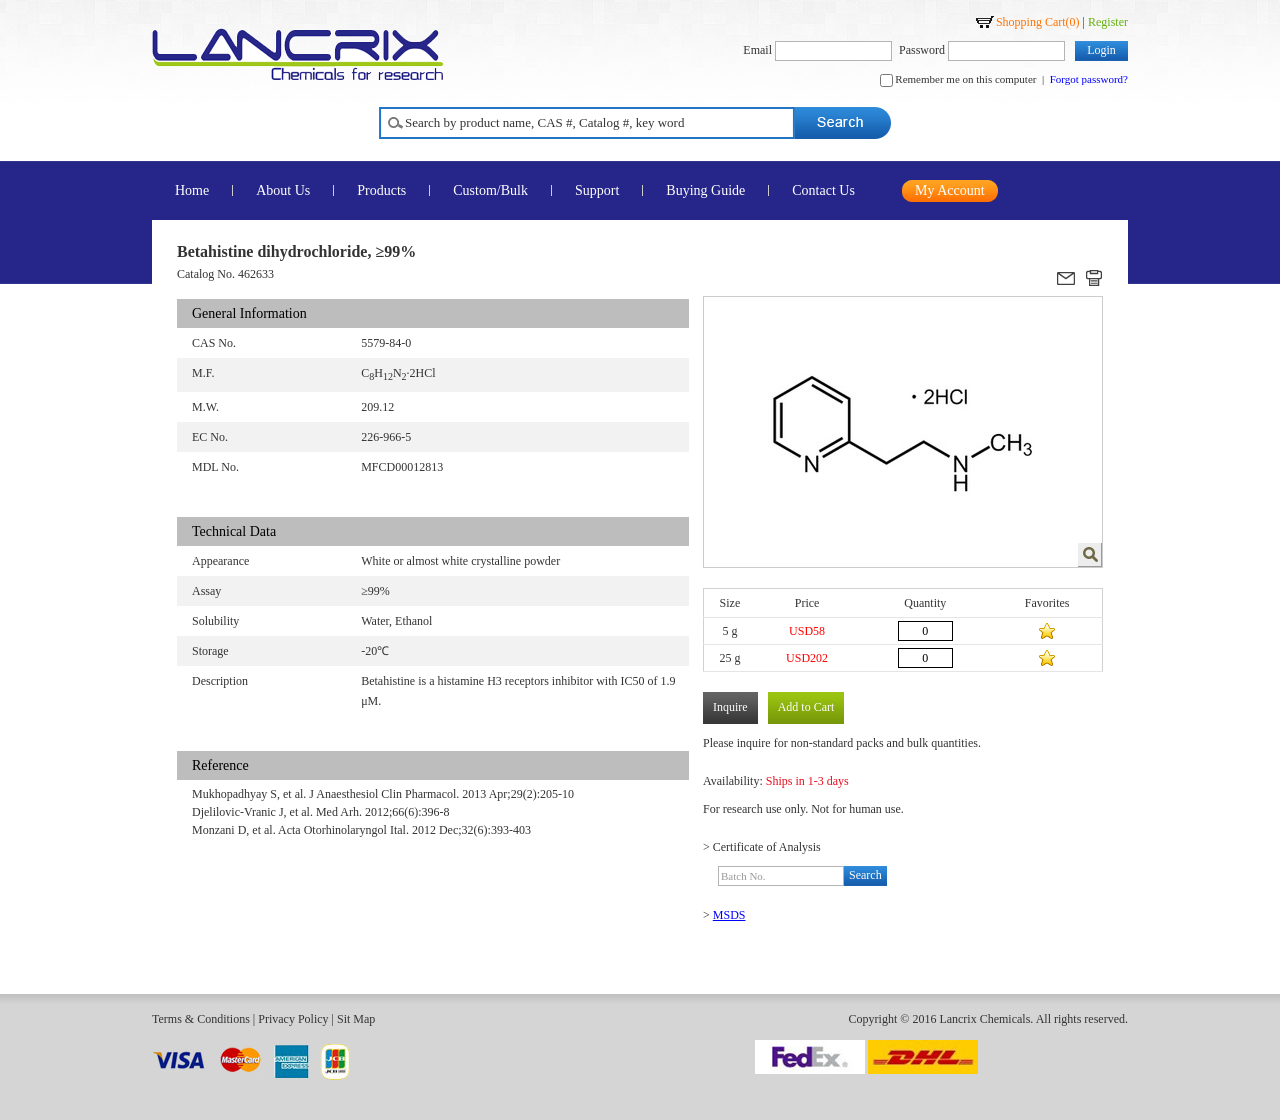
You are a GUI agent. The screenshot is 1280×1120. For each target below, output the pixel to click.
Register (1108, 22)
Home (192, 190)
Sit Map (356, 1019)
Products (381, 190)
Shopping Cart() (1038, 22)
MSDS (729, 915)
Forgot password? (1089, 79)
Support (597, 190)
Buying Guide (705, 190)
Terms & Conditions (201, 1019)
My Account (950, 190)
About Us (283, 190)
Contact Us (823, 190)
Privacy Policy (293, 1019)
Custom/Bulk (490, 190)
